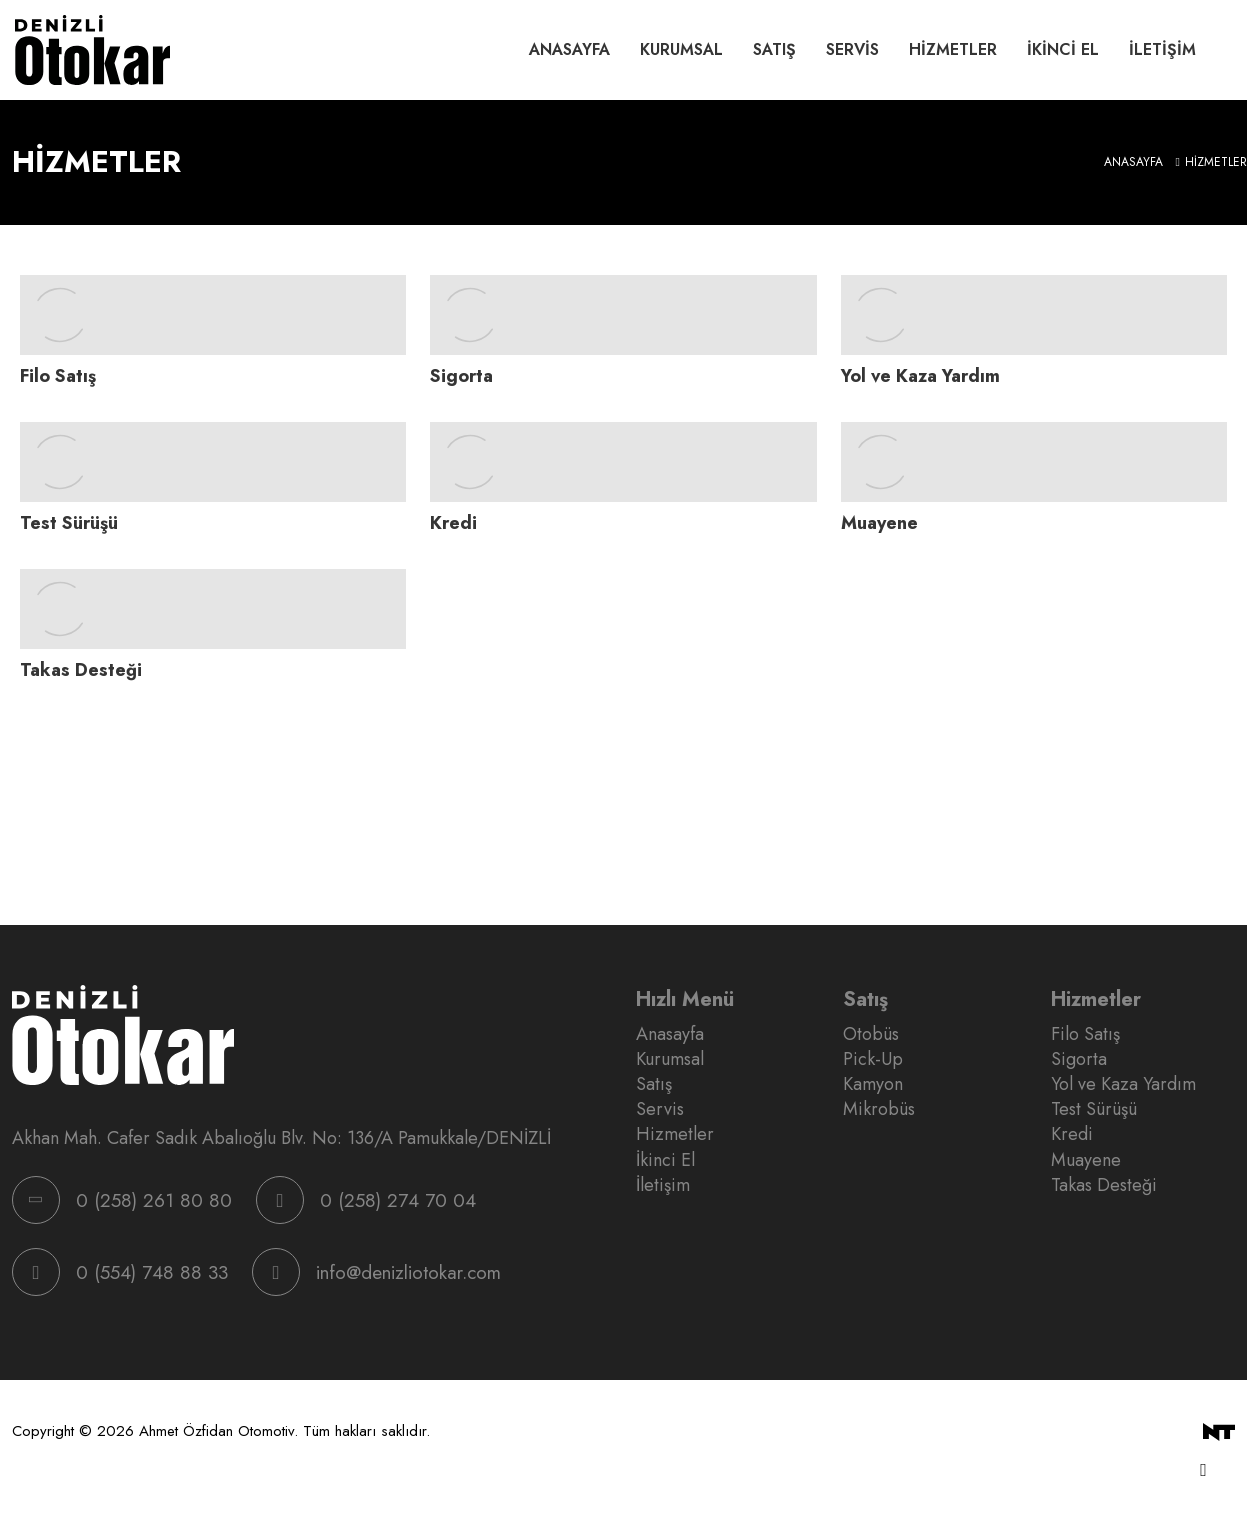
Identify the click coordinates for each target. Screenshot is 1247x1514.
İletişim (1162, 49)
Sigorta (1079, 1059)
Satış (774, 49)
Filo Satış (1085, 1034)
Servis (852, 49)
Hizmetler (953, 49)
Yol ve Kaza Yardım (1123, 1084)
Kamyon (873, 1084)
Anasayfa (569, 49)
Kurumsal (681, 49)
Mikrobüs (879, 1109)
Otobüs (871, 1034)
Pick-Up (873, 1059)
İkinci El (1063, 49)
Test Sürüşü (1094, 1109)
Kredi (1072, 1134)
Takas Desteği (1104, 1185)
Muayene (1086, 1160)
